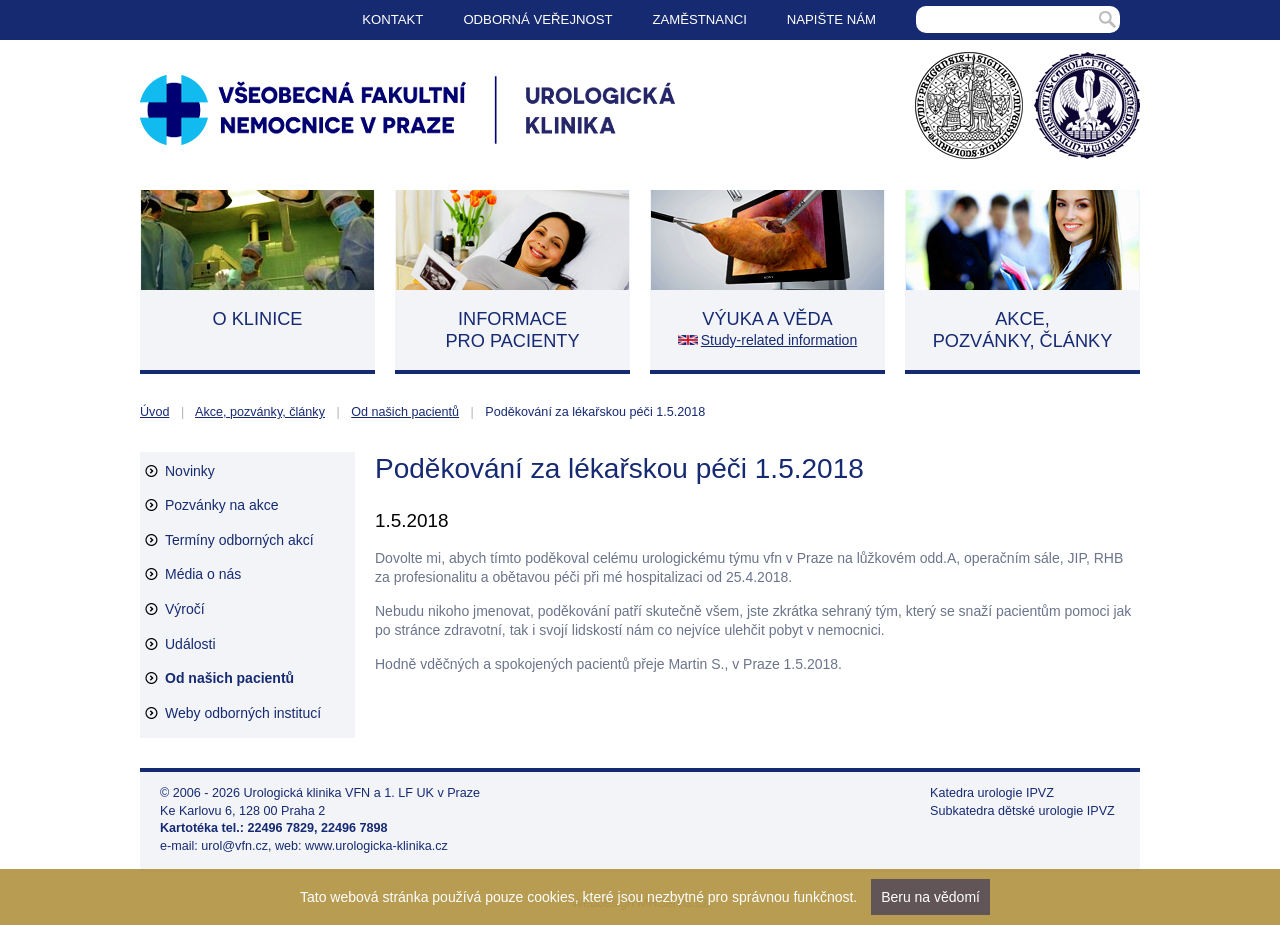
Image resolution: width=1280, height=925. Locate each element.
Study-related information (779, 340)
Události (190, 644)
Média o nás (203, 574)
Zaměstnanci (700, 19)
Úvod (154, 412)
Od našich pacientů (405, 412)
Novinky (190, 471)
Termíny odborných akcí (239, 540)
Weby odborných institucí (243, 713)
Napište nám (831, 19)
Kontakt (392, 19)
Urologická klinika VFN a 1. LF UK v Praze (362, 793)
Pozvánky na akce (222, 505)
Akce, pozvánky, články (260, 412)
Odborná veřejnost (537, 19)
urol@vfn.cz (234, 846)
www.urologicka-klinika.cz (376, 846)
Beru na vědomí (930, 897)
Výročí (185, 609)
